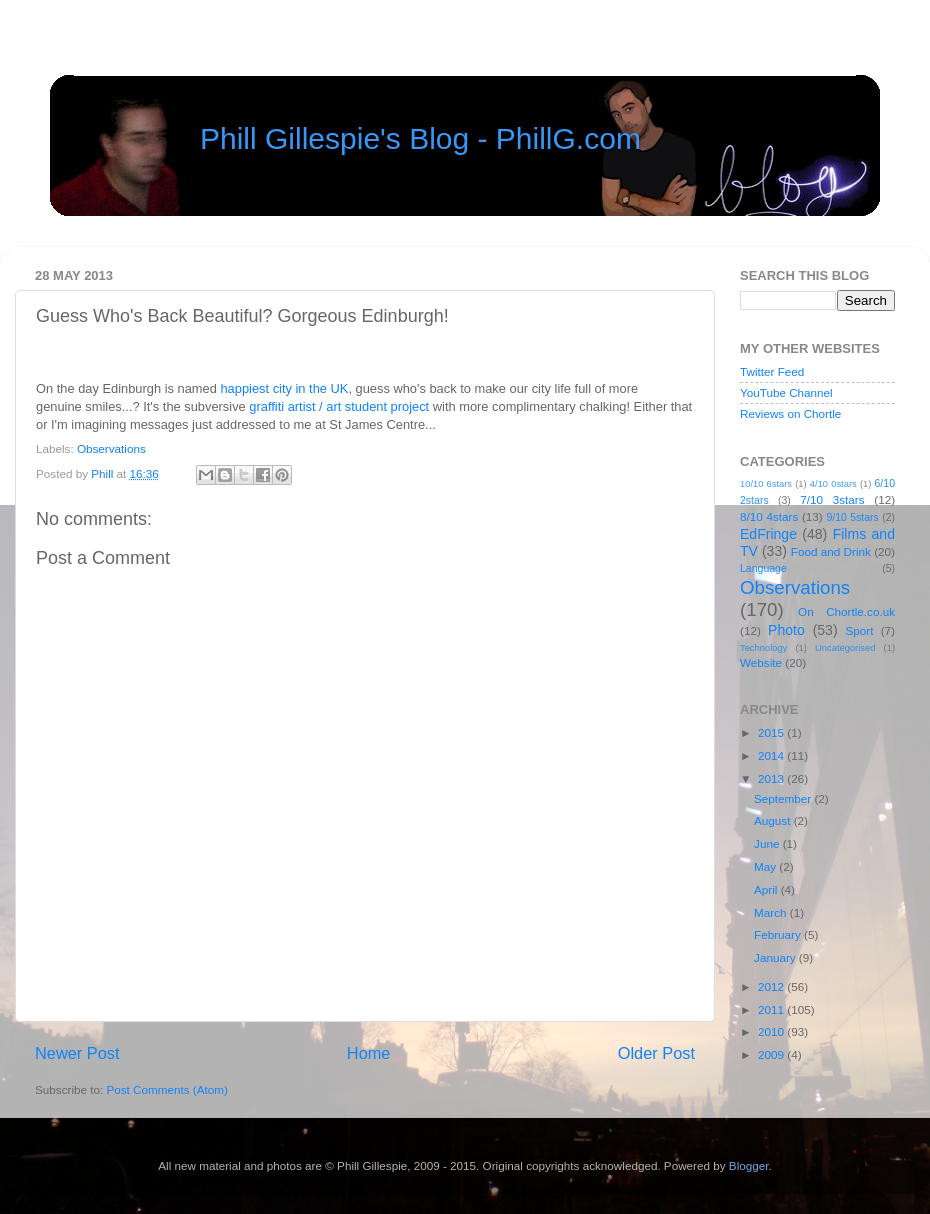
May (766, 866)
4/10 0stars (833, 484)
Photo (786, 630)
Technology (763, 648)
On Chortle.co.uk (846, 611)
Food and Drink (831, 551)
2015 (772, 732)
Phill (103, 473)
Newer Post (77, 1053)
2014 (772, 755)
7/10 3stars (832, 499)
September (784, 798)
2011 (772, 1009)
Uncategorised (845, 648)
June (768, 843)
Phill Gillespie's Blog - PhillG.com (420, 138)
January (776, 957)
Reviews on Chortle (790, 413)
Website (761, 662)
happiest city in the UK (284, 388)
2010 (772, 1031)
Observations (111, 448)
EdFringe (768, 534)
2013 (772, 778)
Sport (860, 630)
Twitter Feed (772, 371)
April (767, 889)
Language (763, 568)
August (774, 820)
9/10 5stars (852, 517)
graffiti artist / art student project (339, 406)
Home (369, 1053)
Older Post (656, 1053)
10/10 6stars (766, 484)
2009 (772, 1054)
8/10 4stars (769, 516)
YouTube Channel (786, 392)
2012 (772, 986)
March (772, 912)
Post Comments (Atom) (166, 1089)
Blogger (749, 1165)
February (779, 934)
